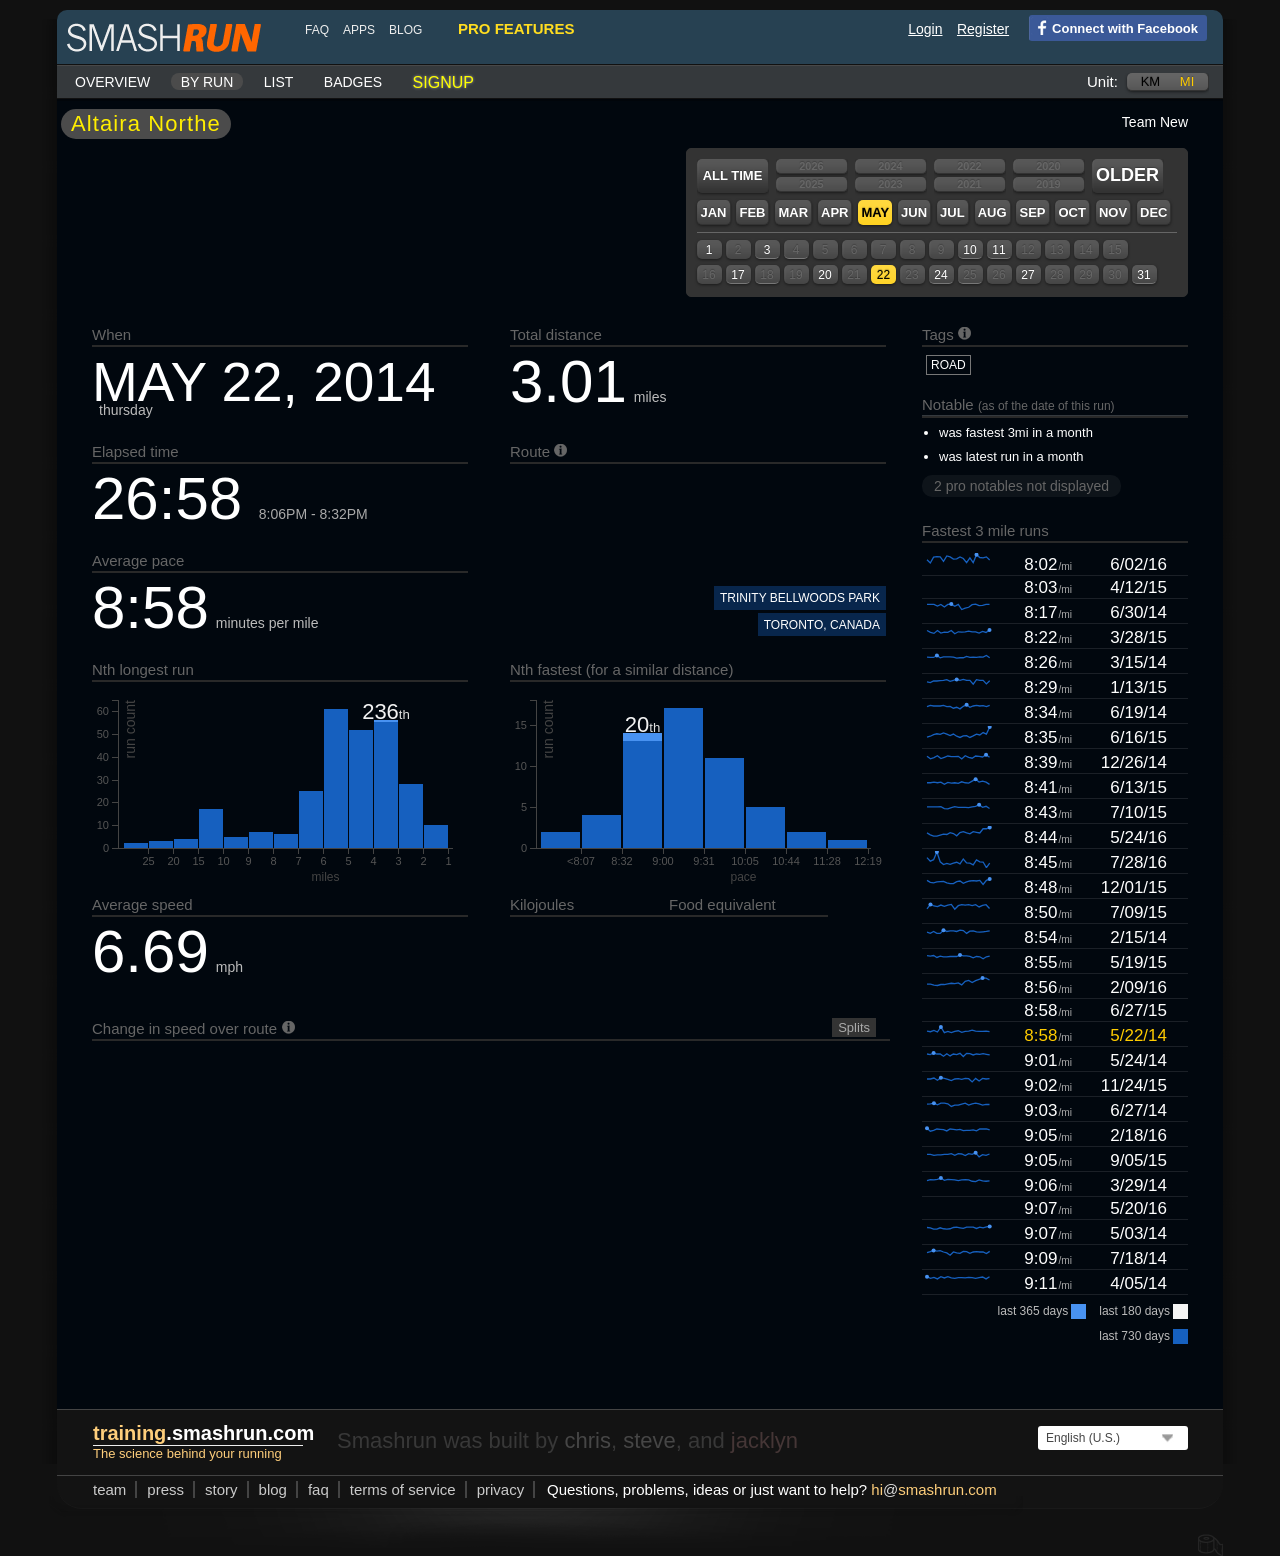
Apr (834, 212)
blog (405, 30)
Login (925, 29)
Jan (713, 212)
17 (737, 275)
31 (1143, 275)
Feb (752, 212)
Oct (1071, 212)
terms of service (403, 1489)
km (1151, 81)
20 (824, 275)
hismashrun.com (933, 1489)
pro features (516, 28)
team (109, 1489)
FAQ (317, 30)
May (875, 212)
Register (983, 29)
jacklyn (764, 1440)
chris (587, 1440)
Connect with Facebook (1113, 27)
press (165, 1489)
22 (883, 275)
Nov (1113, 212)
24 (940, 275)
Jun (914, 212)
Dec (1153, 212)
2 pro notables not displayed (1021, 486)
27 (1027, 275)
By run (207, 82)
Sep (1032, 212)
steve (649, 1440)
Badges (353, 82)
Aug (992, 212)
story (221, 1489)
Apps (359, 30)
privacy (501, 1489)
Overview (112, 82)
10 (969, 250)
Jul (952, 212)
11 (998, 250)
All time (733, 175)
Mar (793, 212)
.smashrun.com (203, 1433)
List (279, 82)
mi (1187, 81)
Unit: (1102, 81)
